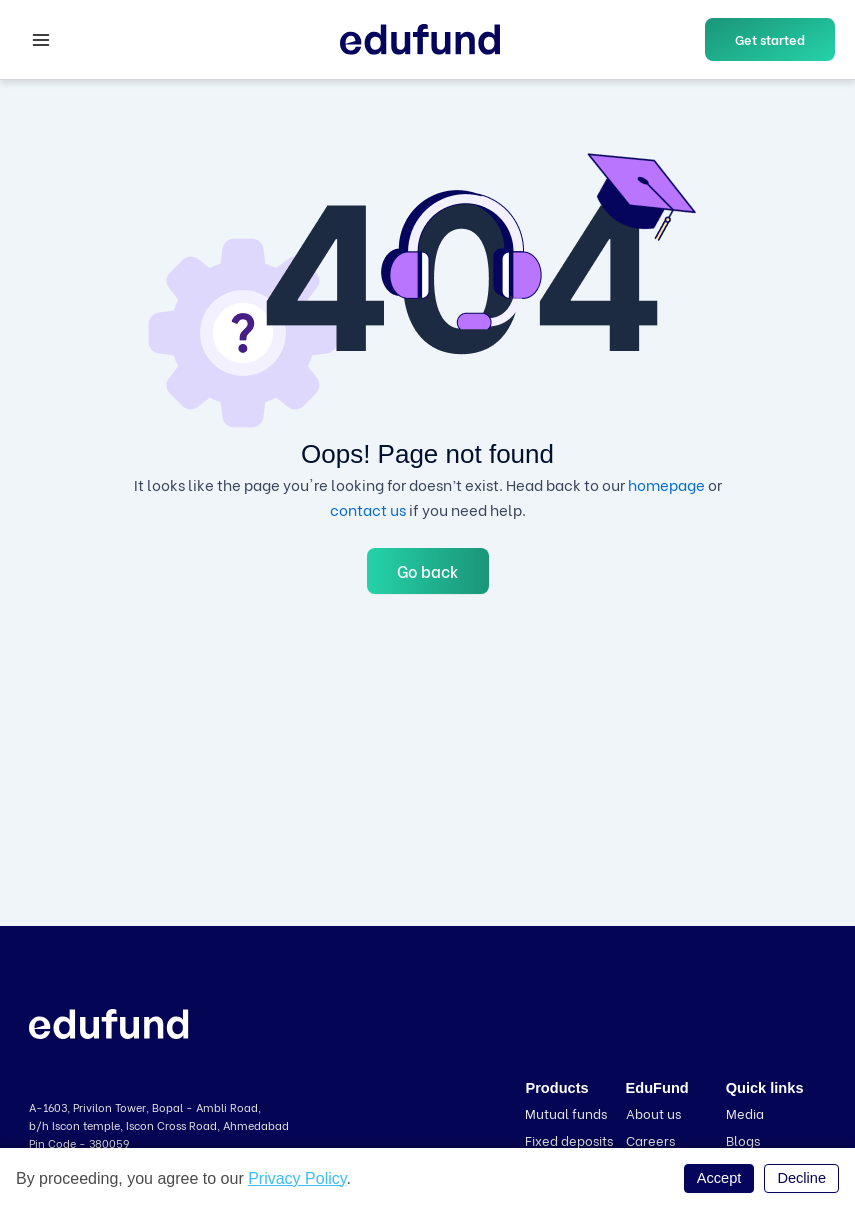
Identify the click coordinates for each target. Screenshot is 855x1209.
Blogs (743, 1139)
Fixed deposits (569, 1139)
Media (745, 1112)
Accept (719, 1178)
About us (653, 1112)
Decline (801, 1178)
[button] (770, 39)
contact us (368, 509)
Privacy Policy (297, 1178)
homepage (666, 484)
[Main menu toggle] (41, 40)
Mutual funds (566, 1112)
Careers (650, 1139)
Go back (428, 570)
